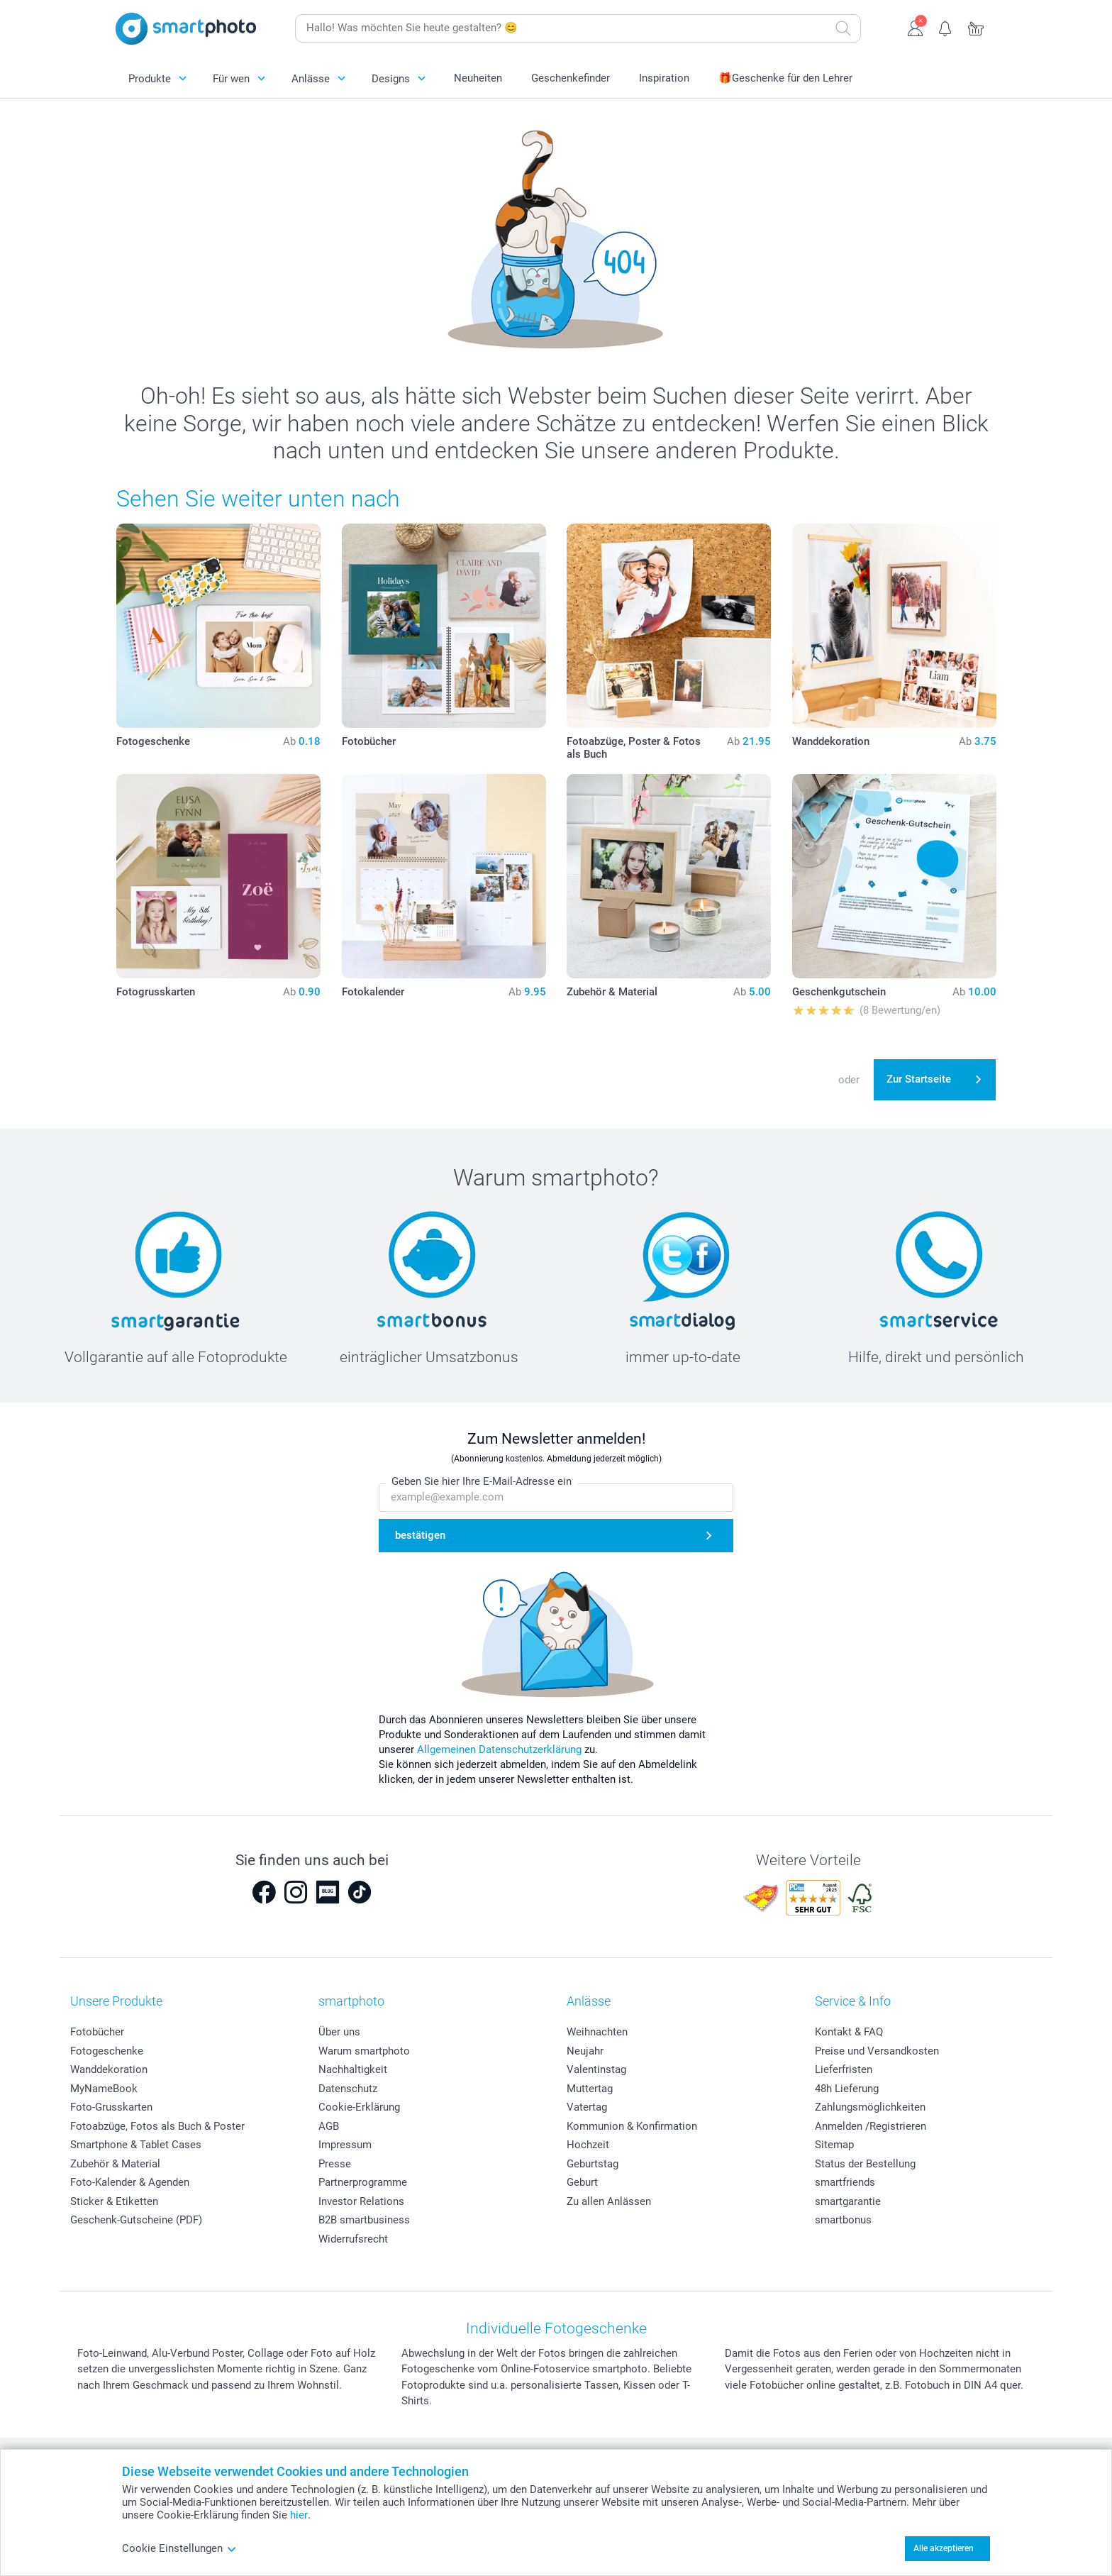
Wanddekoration (109, 2069)
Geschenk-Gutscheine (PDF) (136, 2219)
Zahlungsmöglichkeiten (870, 2107)
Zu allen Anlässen (609, 2201)
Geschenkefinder (570, 78)
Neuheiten (478, 78)
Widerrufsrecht (353, 2239)
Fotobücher (97, 2031)
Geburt (582, 2182)
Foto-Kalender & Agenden (129, 2182)
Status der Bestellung (865, 2163)
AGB (328, 2126)
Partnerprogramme (362, 2182)
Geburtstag (592, 2163)
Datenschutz (347, 2088)
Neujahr (585, 2051)
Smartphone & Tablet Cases (135, 2144)
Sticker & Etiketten (114, 2201)
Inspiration (664, 78)
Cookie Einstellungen (179, 2548)
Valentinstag (596, 2069)
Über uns (339, 2031)
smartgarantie (848, 2201)
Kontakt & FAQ (849, 2031)
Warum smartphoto (364, 2051)
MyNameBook (104, 2088)
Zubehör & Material (115, 2163)
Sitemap (834, 2144)
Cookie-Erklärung (359, 2107)
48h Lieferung (847, 2088)
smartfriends (845, 2182)
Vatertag (587, 2107)
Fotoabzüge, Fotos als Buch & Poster (157, 2126)
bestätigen (420, 1535)
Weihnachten (597, 2031)
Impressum (345, 2144)
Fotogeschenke (106, 2051)
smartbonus (843, 2219)
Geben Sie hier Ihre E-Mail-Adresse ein (481, 1481)
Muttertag (590, 2088)
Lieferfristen (843, 2069)
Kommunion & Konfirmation (632, 2126)
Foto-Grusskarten (111, 2107)
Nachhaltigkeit (352, 2069)
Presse (334, 2163)
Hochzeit (588, 2144)
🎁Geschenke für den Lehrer (785, 78)
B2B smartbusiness (364, 2219)
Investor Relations (361, 2201)
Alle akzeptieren (943, 2548)
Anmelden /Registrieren (870, 2126)
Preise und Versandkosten (877, 2051)
